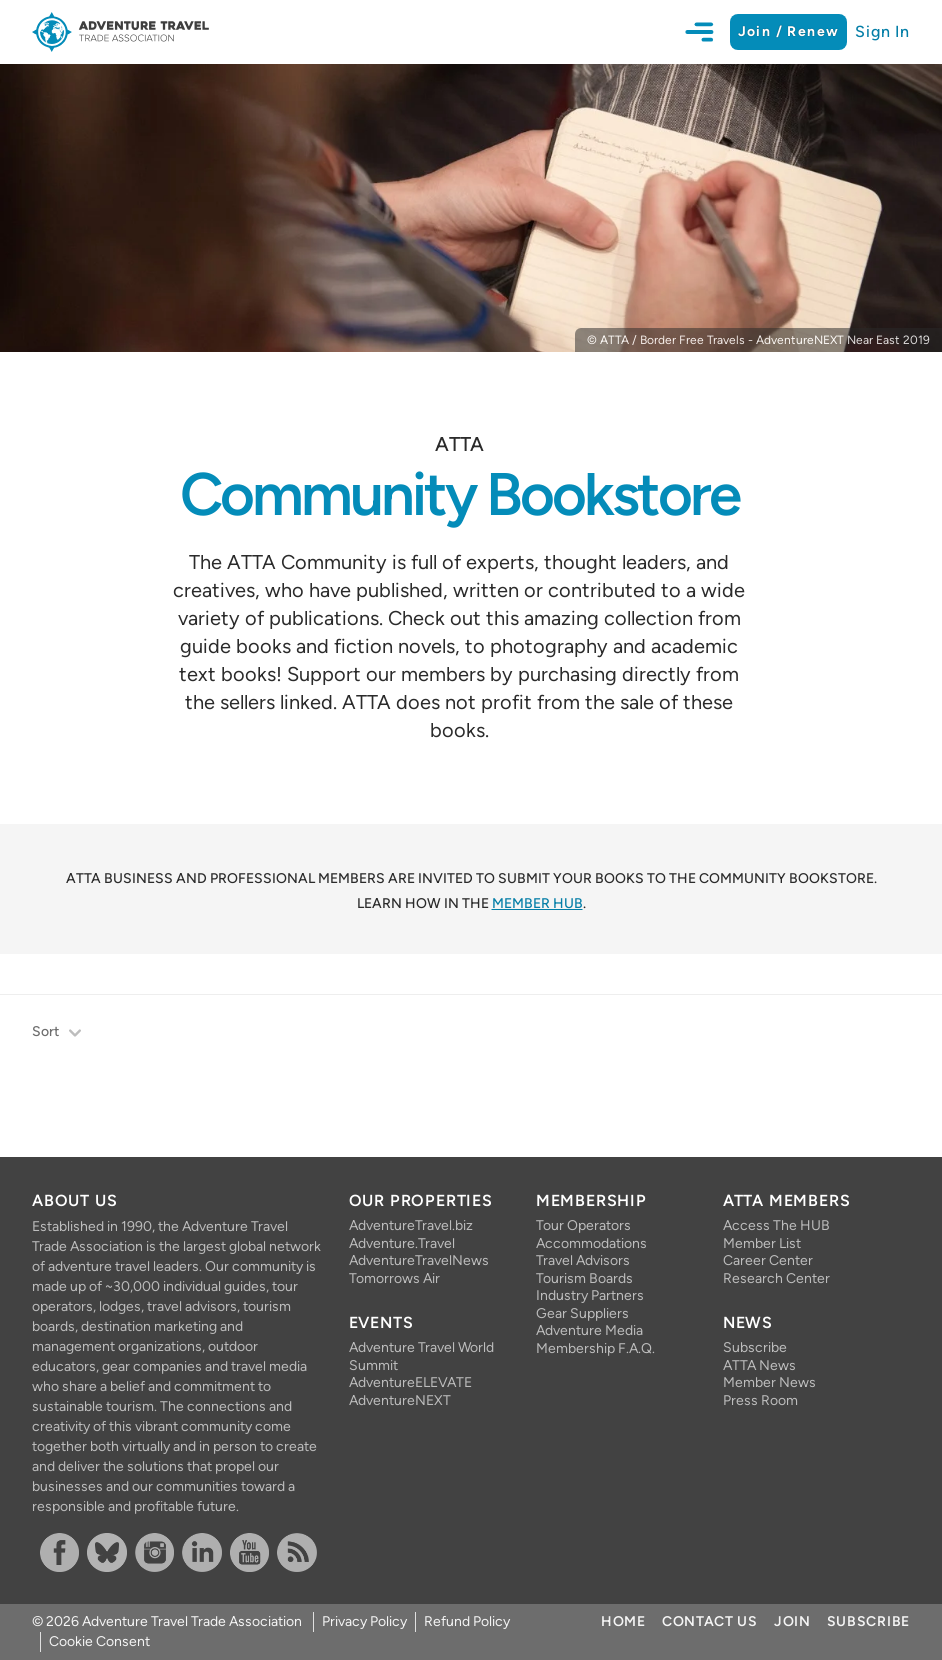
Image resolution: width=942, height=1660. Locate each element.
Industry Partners (590, 1295)
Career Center (768, 1260)
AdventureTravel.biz (411, 1225)
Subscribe (755, 1347)
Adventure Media (589, 1330)
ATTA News (759, 1365)
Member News (769, 1382)
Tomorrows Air (394, 1278)
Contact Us (710, 1621)
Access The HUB (776, 1225)
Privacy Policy (364, 1621)
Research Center (776, 1278)
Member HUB (537, 903)
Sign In (882, 31)
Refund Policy (467, 1621)
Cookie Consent (99, 1641)
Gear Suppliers (582, 1313)
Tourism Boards (584, 1278)
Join (792, 1621)
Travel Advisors (583, 1260)
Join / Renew (789, 31)
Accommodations (591, 1243)
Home (623, 1621)
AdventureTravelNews (419, 1260)
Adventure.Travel (402, 1243)
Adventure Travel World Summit (421, 1356)
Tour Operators (583, 1225)
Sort (57, 1033)
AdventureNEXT (400, 1400)
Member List (762, 1243)
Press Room (760, 1400)
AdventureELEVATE (410, 1382)
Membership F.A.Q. (595, 1348)
